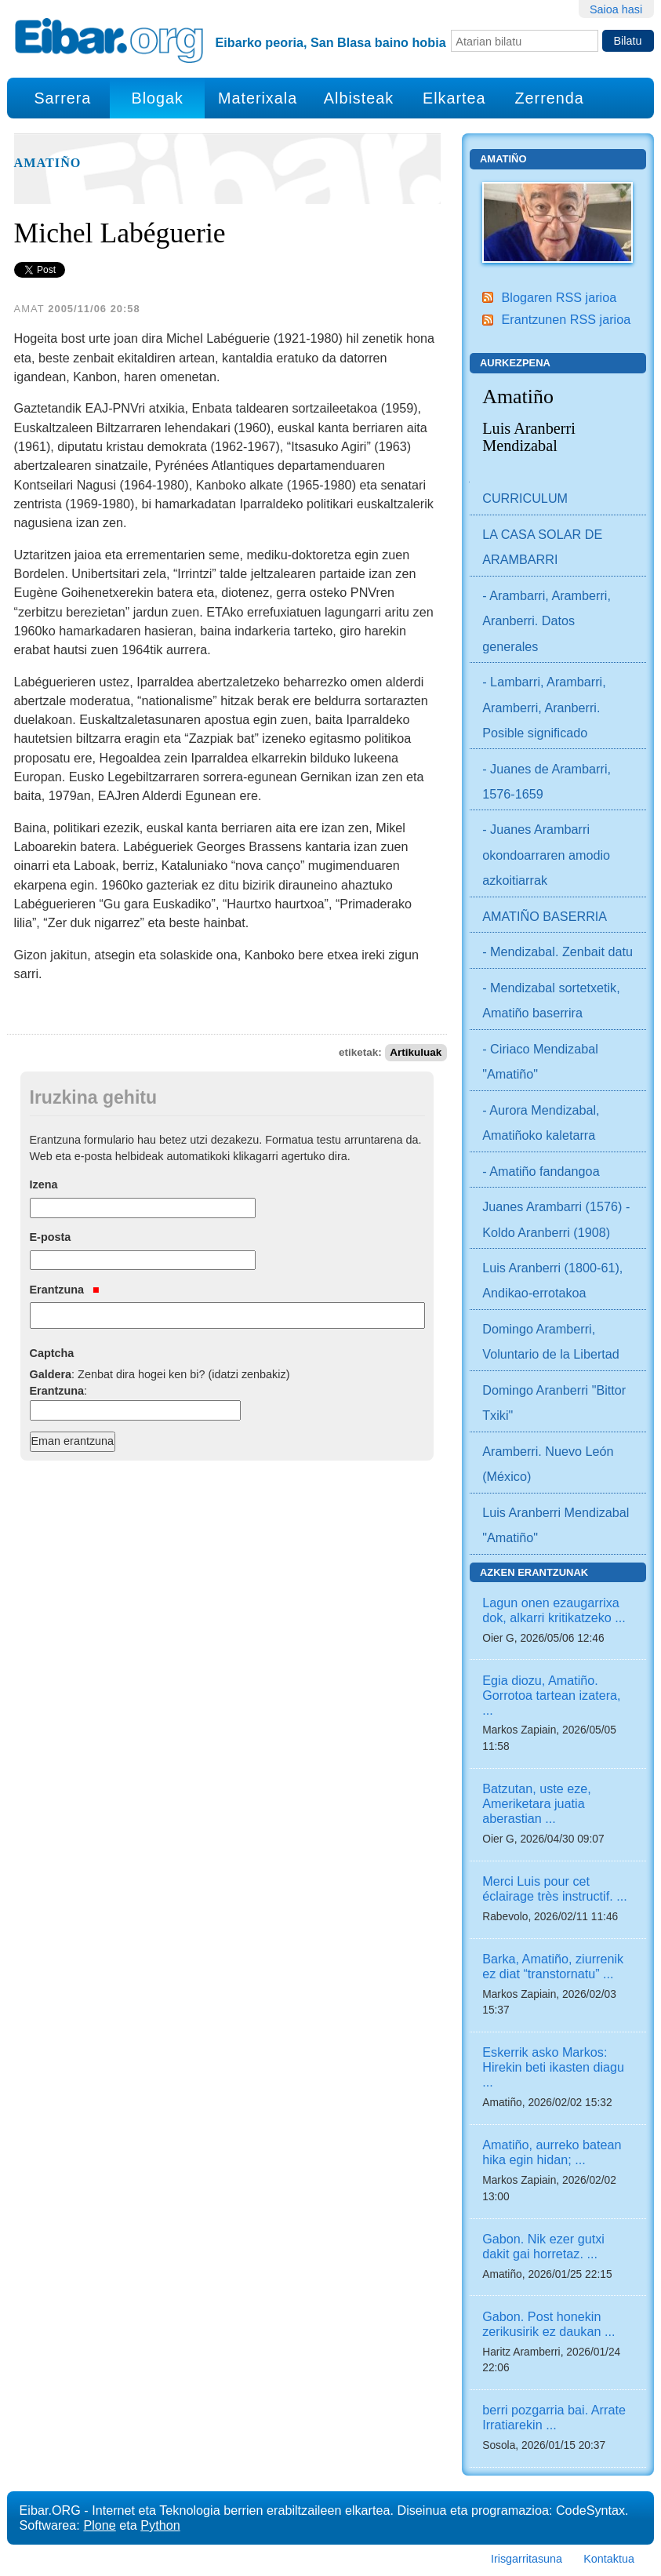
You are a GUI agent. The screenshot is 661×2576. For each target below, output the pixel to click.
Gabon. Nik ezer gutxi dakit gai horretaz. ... (543, 2246)
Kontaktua (608, 2558)
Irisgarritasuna (526, 2558)
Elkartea (454, 98)
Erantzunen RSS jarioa (566, 319)
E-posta (50, 1237)
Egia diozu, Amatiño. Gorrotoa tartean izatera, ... (551, 1695)
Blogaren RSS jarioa (559, 297)
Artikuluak (415, 1052)
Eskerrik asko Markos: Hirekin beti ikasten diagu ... (553, 2067)
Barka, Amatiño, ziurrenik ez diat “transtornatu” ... (552, 1966)
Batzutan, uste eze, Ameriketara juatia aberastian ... (536, 1803)
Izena (44, 1184)
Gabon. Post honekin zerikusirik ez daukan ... (548, 2323)
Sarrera (62, 98)
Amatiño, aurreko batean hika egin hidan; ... (551, 2152)
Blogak (157, 98)
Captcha (52, 1353)
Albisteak (359, 98)
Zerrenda (549, 98)
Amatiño (48, 163)
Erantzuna (65, 1289)
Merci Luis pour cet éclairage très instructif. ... (554, 1888)
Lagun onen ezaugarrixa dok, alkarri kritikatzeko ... (554, 1610)
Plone (99, 2525)
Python (160, 2525)
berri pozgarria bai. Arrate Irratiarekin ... (554, 2417)
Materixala (257, 98)
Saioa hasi (616, 9)
